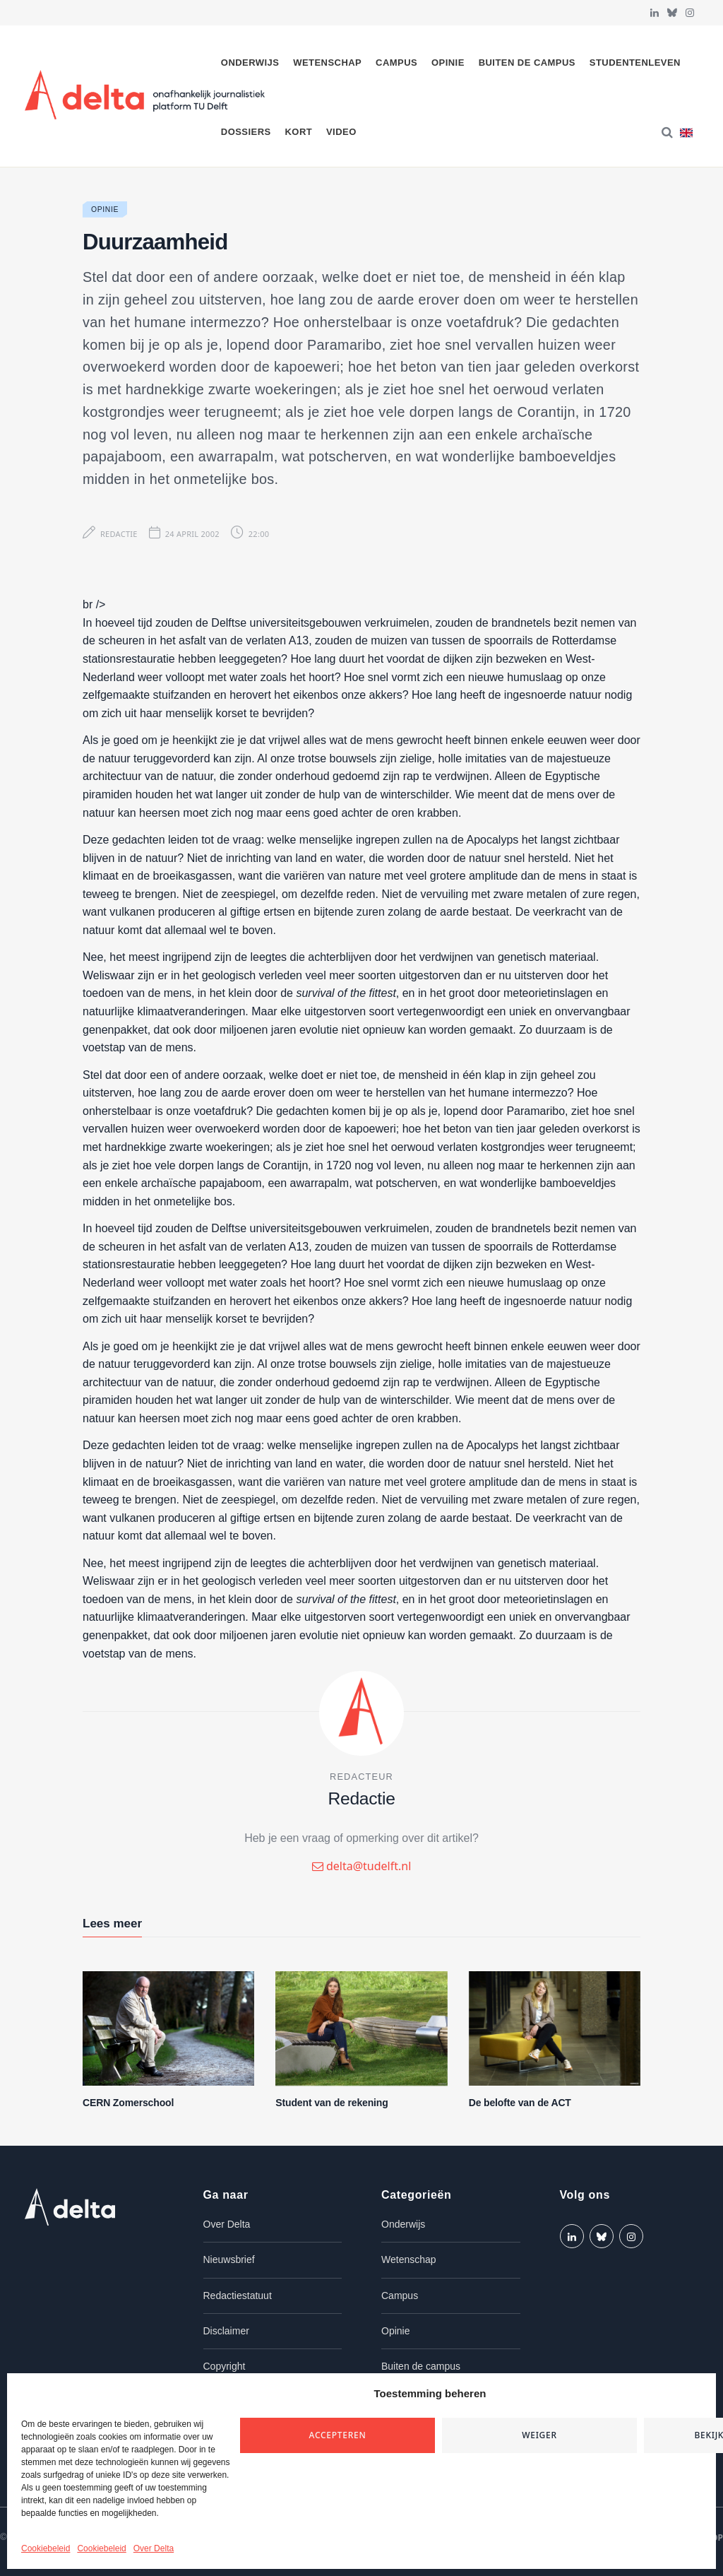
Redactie (119, 533)
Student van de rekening (331, 2102)
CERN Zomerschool (128, 2102)
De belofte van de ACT (520, 2102)
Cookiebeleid (45, 2548)
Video (341, 131)
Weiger (539, 2435)
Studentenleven (635, 62)
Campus (396, 62)
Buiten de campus (527, 62)
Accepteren (337, 2435)
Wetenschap (327, 62)
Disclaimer (226, 2330)
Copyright (224, 2366)
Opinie (448, 62)
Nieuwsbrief (229, 2259)
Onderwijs (250, 62)
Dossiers (246, 131)
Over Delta (153, 2548)
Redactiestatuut (237, 2295)
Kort (298, 131)
